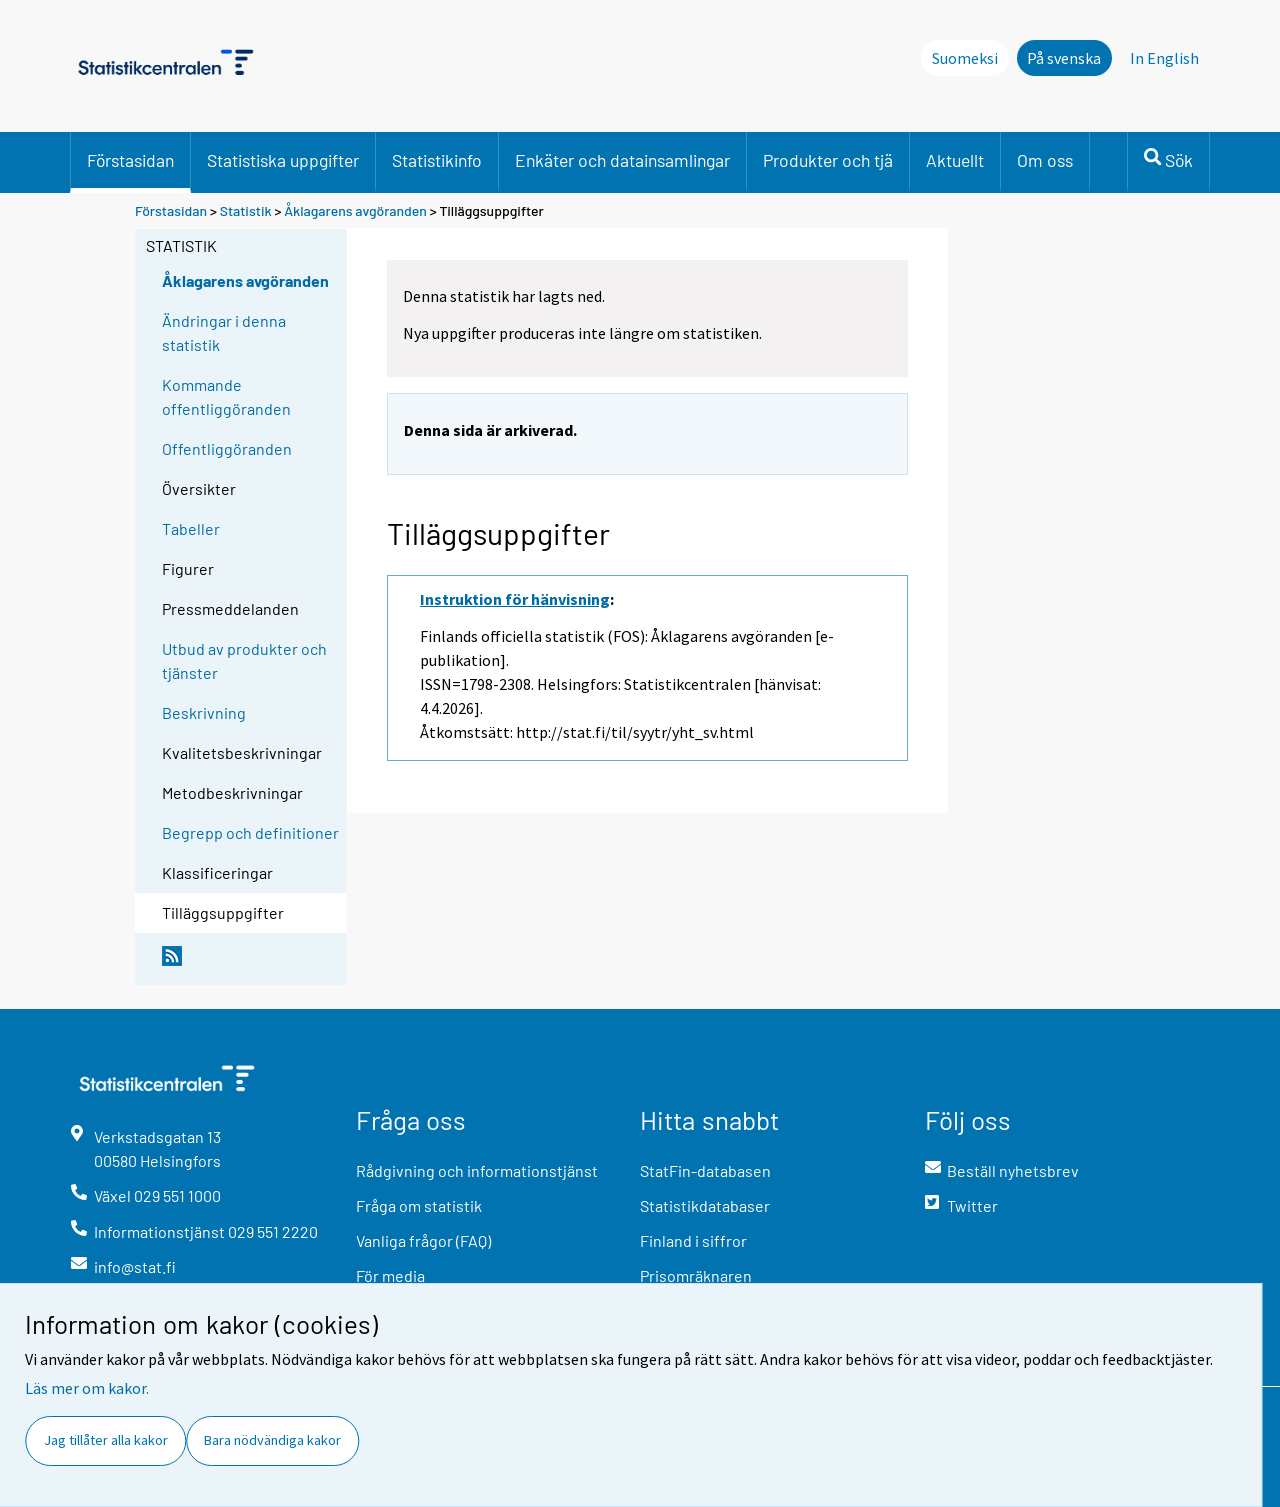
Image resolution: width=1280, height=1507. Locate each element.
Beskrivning (204, 712)
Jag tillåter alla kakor (106, 1440)
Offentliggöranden (227, 448)
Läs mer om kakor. (87, 1388)
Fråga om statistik (419, 1205)
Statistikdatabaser (705, 1205)
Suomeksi (965, 58)
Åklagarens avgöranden (355, 210)
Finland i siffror (693, 1240)
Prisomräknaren (696, 1275)
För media (390, 1275)
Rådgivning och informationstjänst (477, 1170)
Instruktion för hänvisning (515, 599)
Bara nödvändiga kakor (272, 1440)
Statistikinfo (437, 160)
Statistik (246, 210)
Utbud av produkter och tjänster (244, 660)
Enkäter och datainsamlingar (622, 160)
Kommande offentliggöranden (226, 396)
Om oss (1045, 160)
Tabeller (191, 528)
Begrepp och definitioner (250, 832)
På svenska (1064, 58)
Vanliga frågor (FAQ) (423, 1240)
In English (1164, 58)
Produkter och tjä (828, 160)
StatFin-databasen (705, 1170)
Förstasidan (130, 160)
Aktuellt (955, 160)
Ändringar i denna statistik (224, 332)
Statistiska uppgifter (283, 160)
